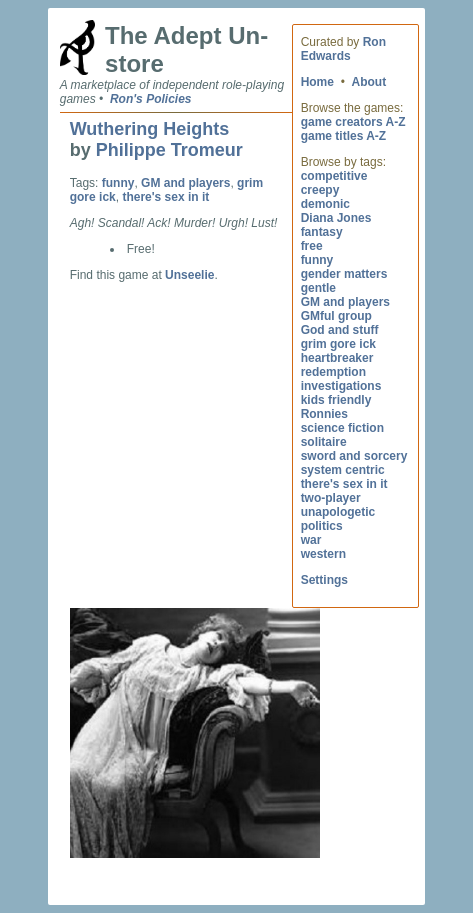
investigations (341, 386)
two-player (331, 498)
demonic (325, 204)
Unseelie (189, 275)
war (311, 540)
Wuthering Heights (150, 129)
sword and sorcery (354, 456)
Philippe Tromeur (169, 150)
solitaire (324, 442)
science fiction (342, 428)
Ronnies (324, 414)
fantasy (322, 232)
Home (317, 82)
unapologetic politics (338, 519)
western (323, 554)
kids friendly (336, 400)
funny (317, 260)
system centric (343, 470)
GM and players (345, 302)
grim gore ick (338, 344)
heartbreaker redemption (337, 365)
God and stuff (340, 330)
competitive (334, 176)
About (369, 82)
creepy (320, 190)
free (312, 246)
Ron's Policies (151, 99)
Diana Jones (336, 218)
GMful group (336, 316)
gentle (318, 288)
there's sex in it (344, 484)
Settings (324, 580)
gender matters (344, 274)
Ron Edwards (343, 49)
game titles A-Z (344, 136)
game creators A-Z (353, 122)
